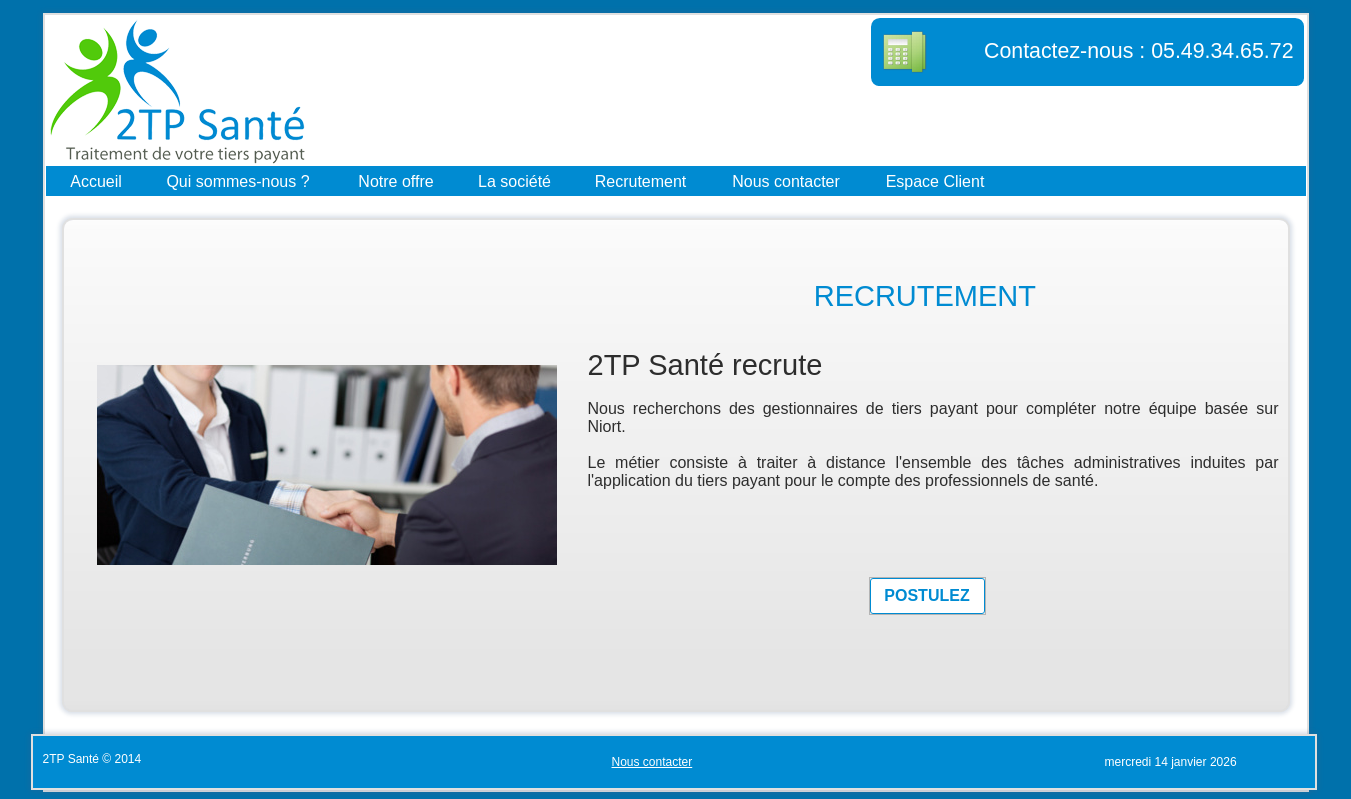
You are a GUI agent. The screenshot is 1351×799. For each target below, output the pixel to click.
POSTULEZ (926, 595)
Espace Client (935, 180)
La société (514, 180)
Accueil (96, 180)
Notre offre (395, 180)
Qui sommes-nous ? (237, 180)
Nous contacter (786, 180)
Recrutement (641, 180)
